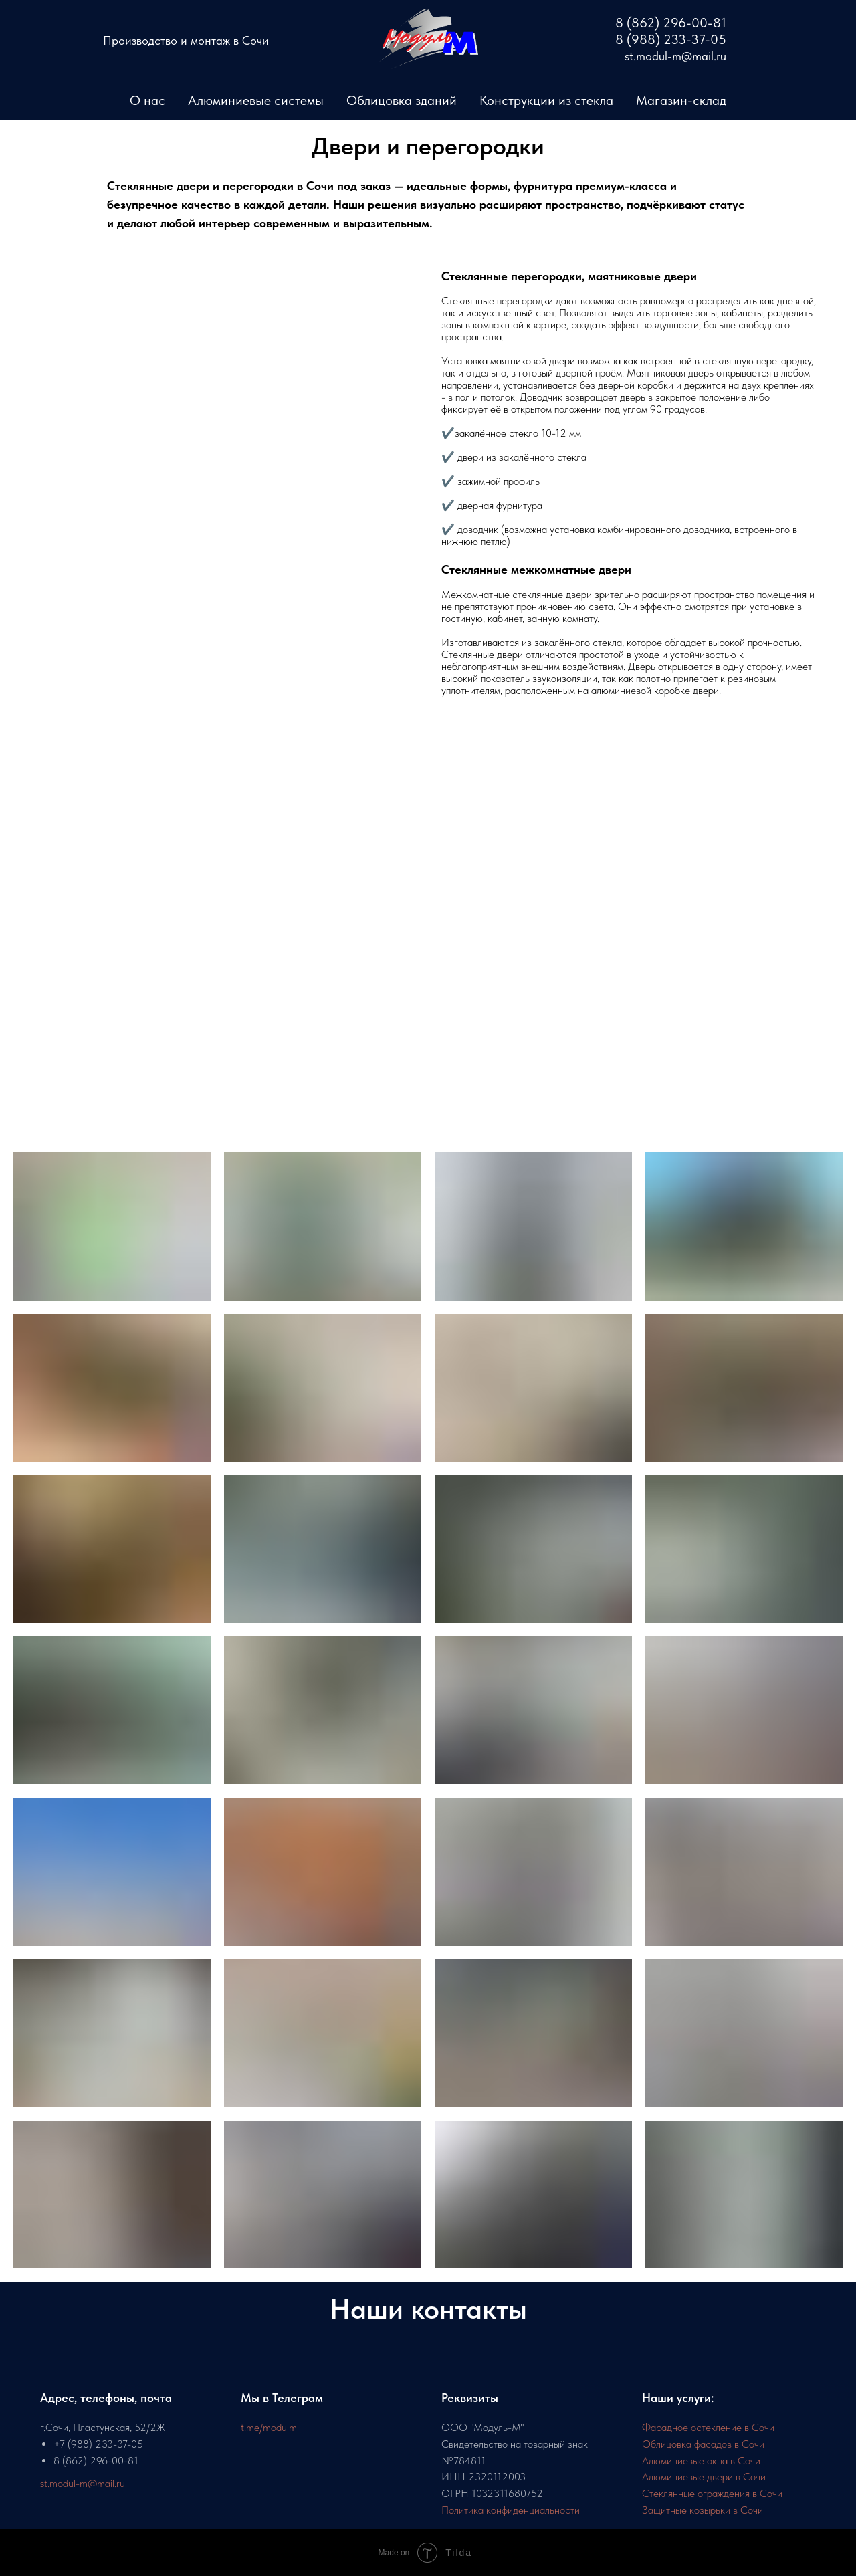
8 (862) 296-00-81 (96, 2460)
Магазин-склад (681, 100)
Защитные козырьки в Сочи (702, 2510)
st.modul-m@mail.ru (82, 2483)
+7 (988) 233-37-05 (98, 2444)
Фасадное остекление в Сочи (708, 2427)
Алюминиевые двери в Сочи (704, 2476)
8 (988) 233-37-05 (670, 39)
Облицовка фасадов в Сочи (703, 2444)
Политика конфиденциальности (510, 2510)
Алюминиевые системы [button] (256, 100)
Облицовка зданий (401, 100)
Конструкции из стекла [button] (546, 100)
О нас (147, 100)
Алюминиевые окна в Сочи (701, 2460)
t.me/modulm (269, 2427)
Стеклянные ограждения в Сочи (712, 2493)
